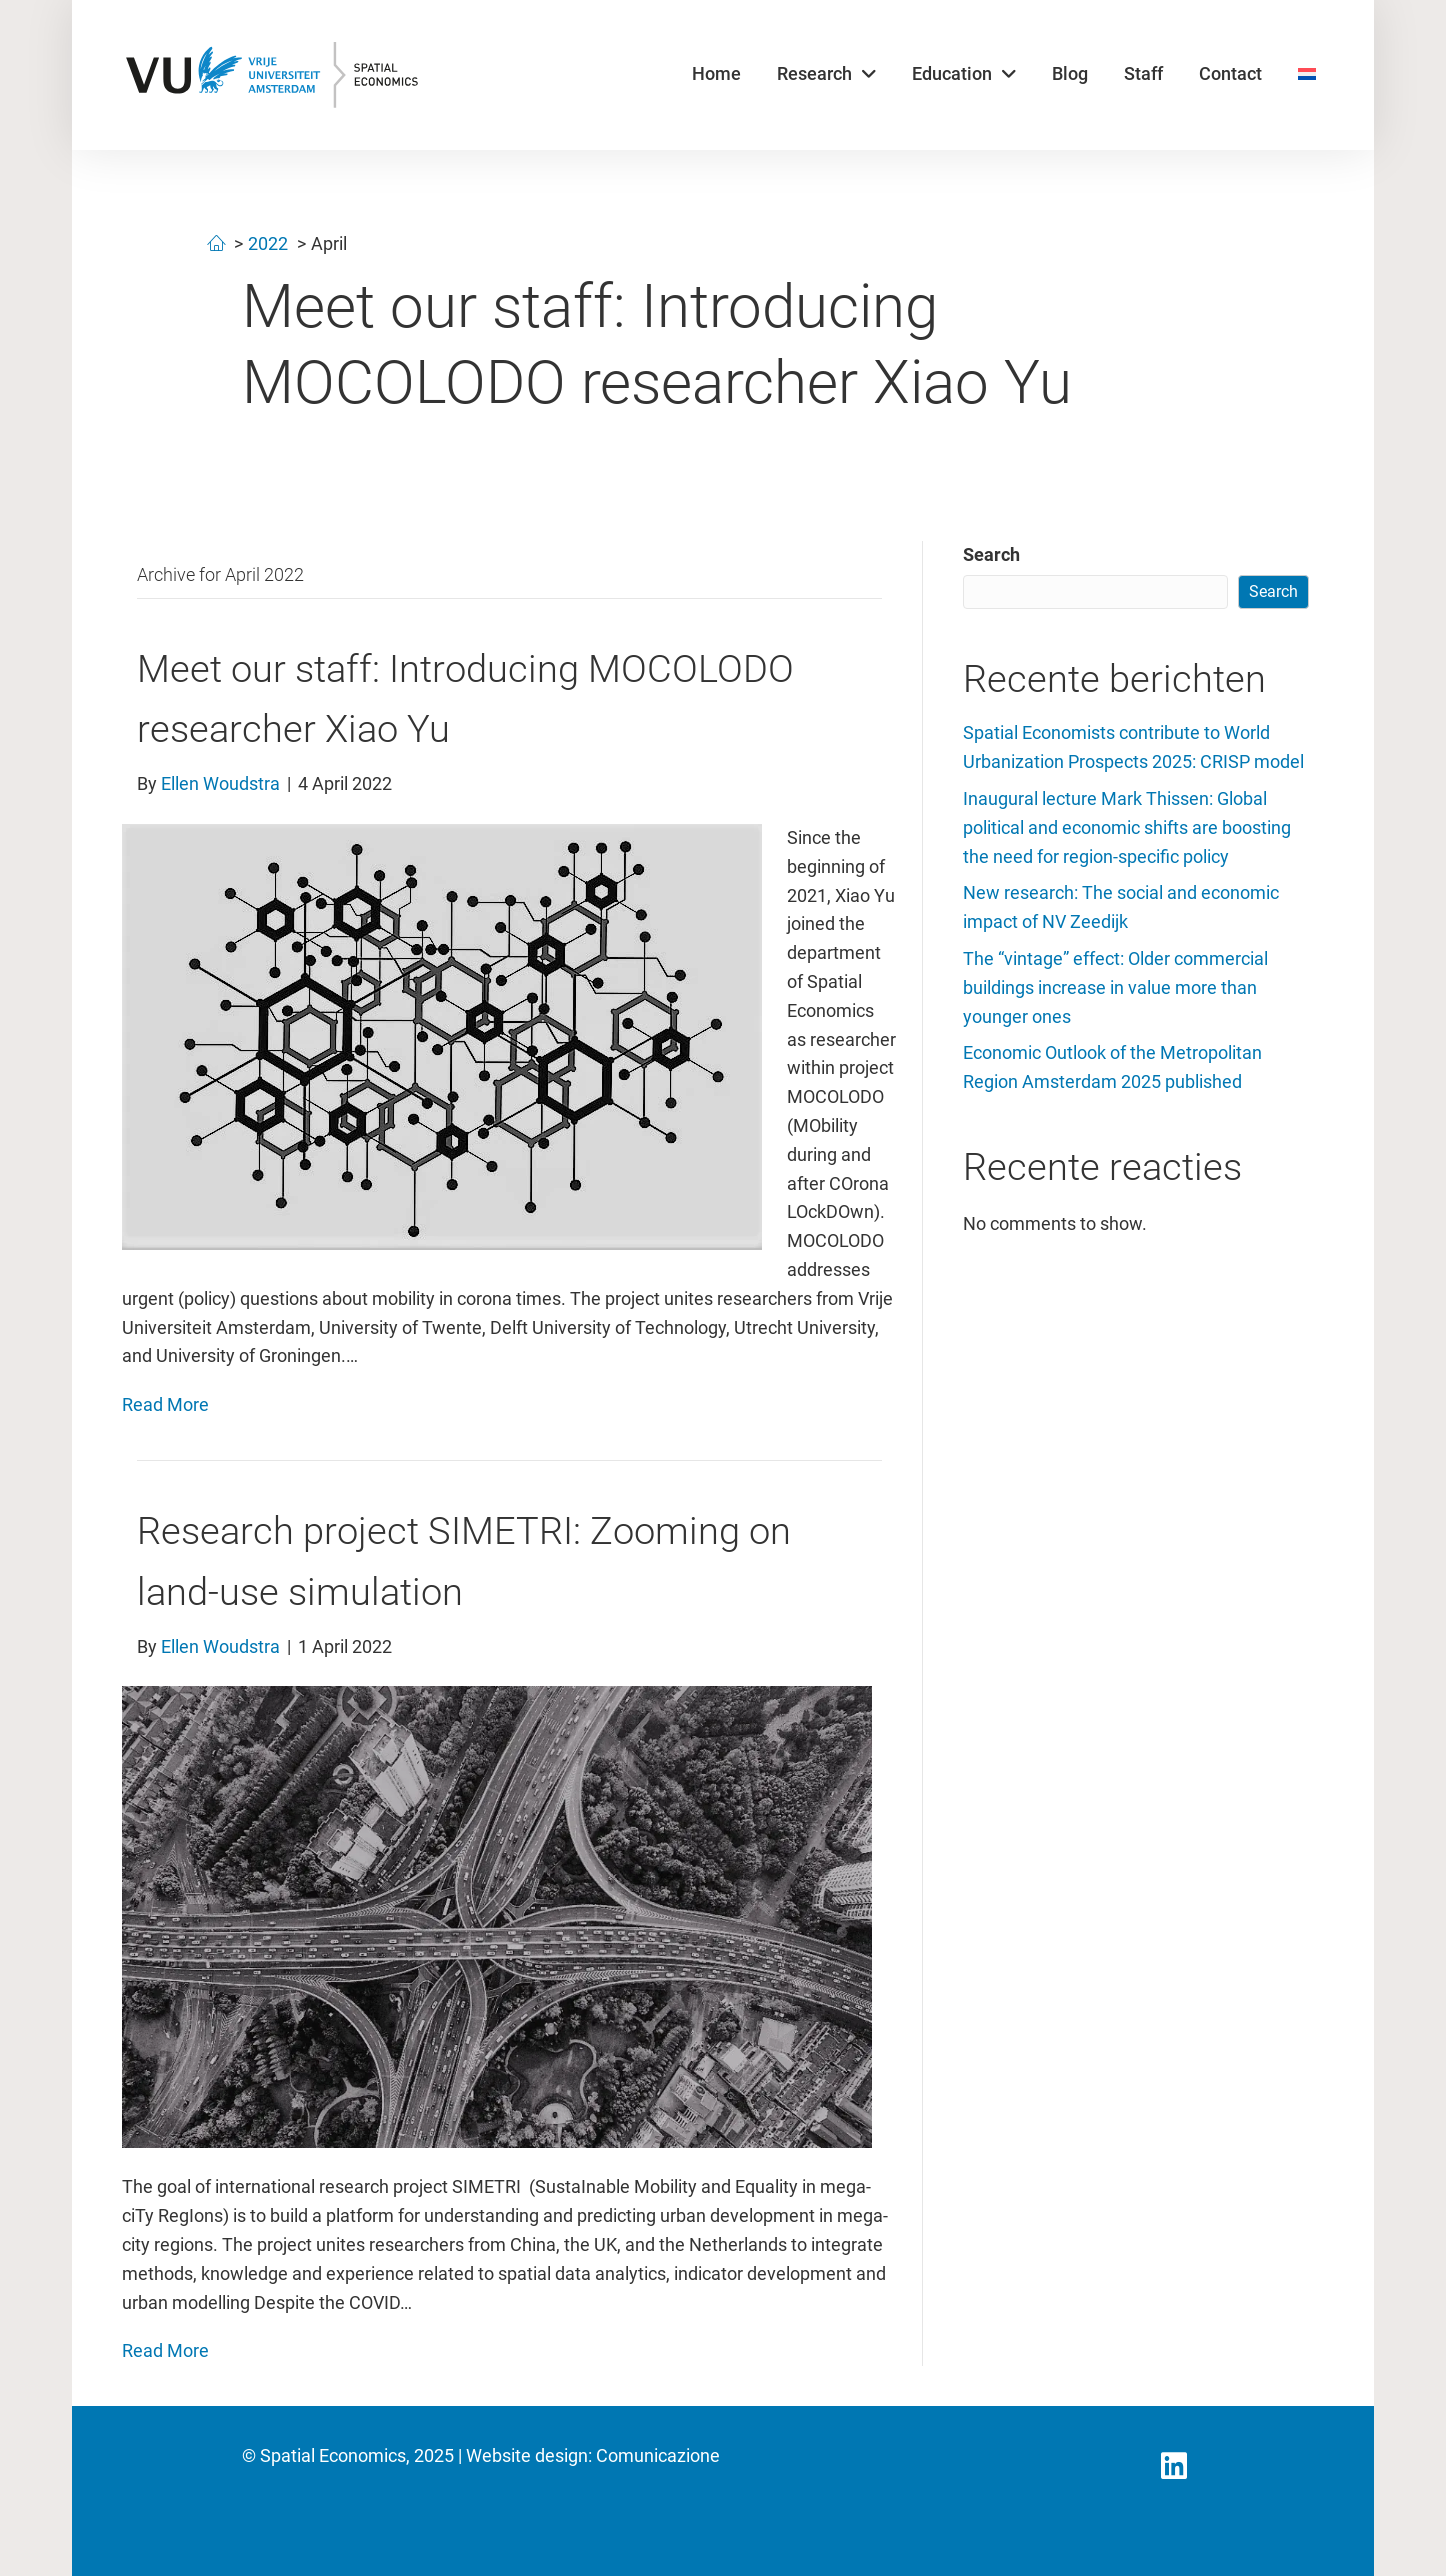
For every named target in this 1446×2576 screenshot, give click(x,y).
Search (991, 554)
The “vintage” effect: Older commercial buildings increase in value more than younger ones (1115, 987)
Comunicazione (658, 2455)
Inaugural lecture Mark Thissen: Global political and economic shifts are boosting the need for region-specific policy (1127, 827)
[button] (1174, 2466)
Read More (165, 1404)
